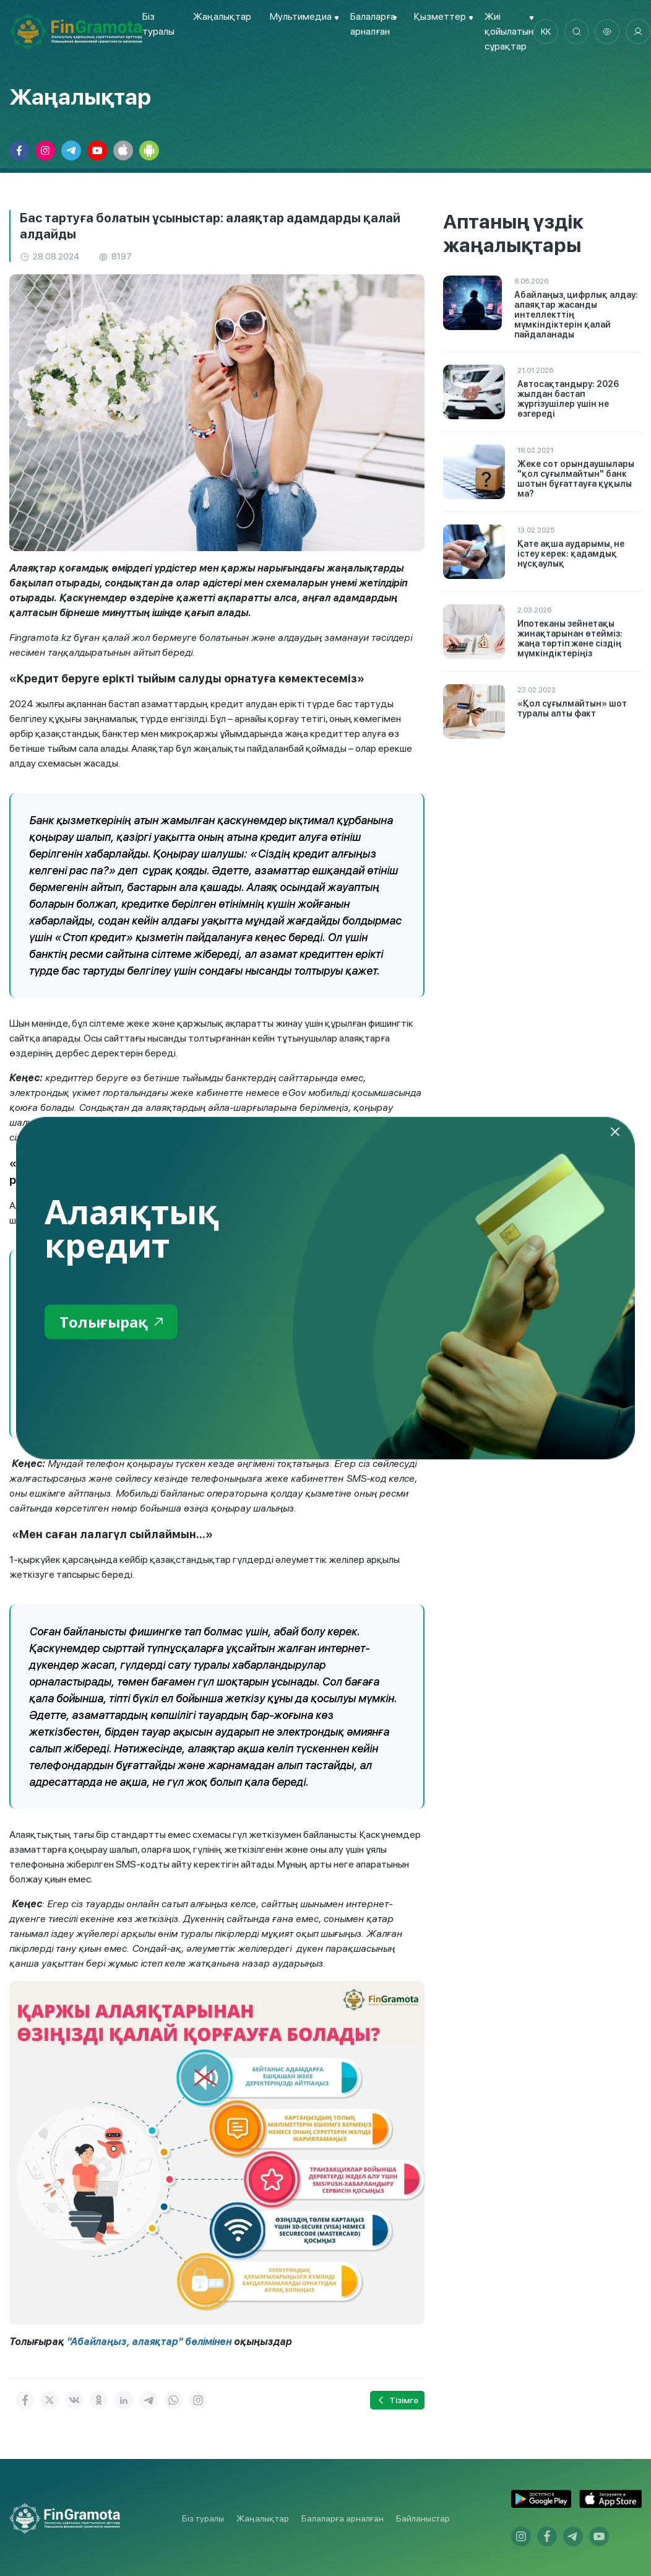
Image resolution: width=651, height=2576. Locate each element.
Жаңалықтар (222, 16)
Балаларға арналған (342, 2518)
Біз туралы (203, 2518)
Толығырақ (111, 1322)
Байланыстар (423, 2518)
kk (546, 32)
